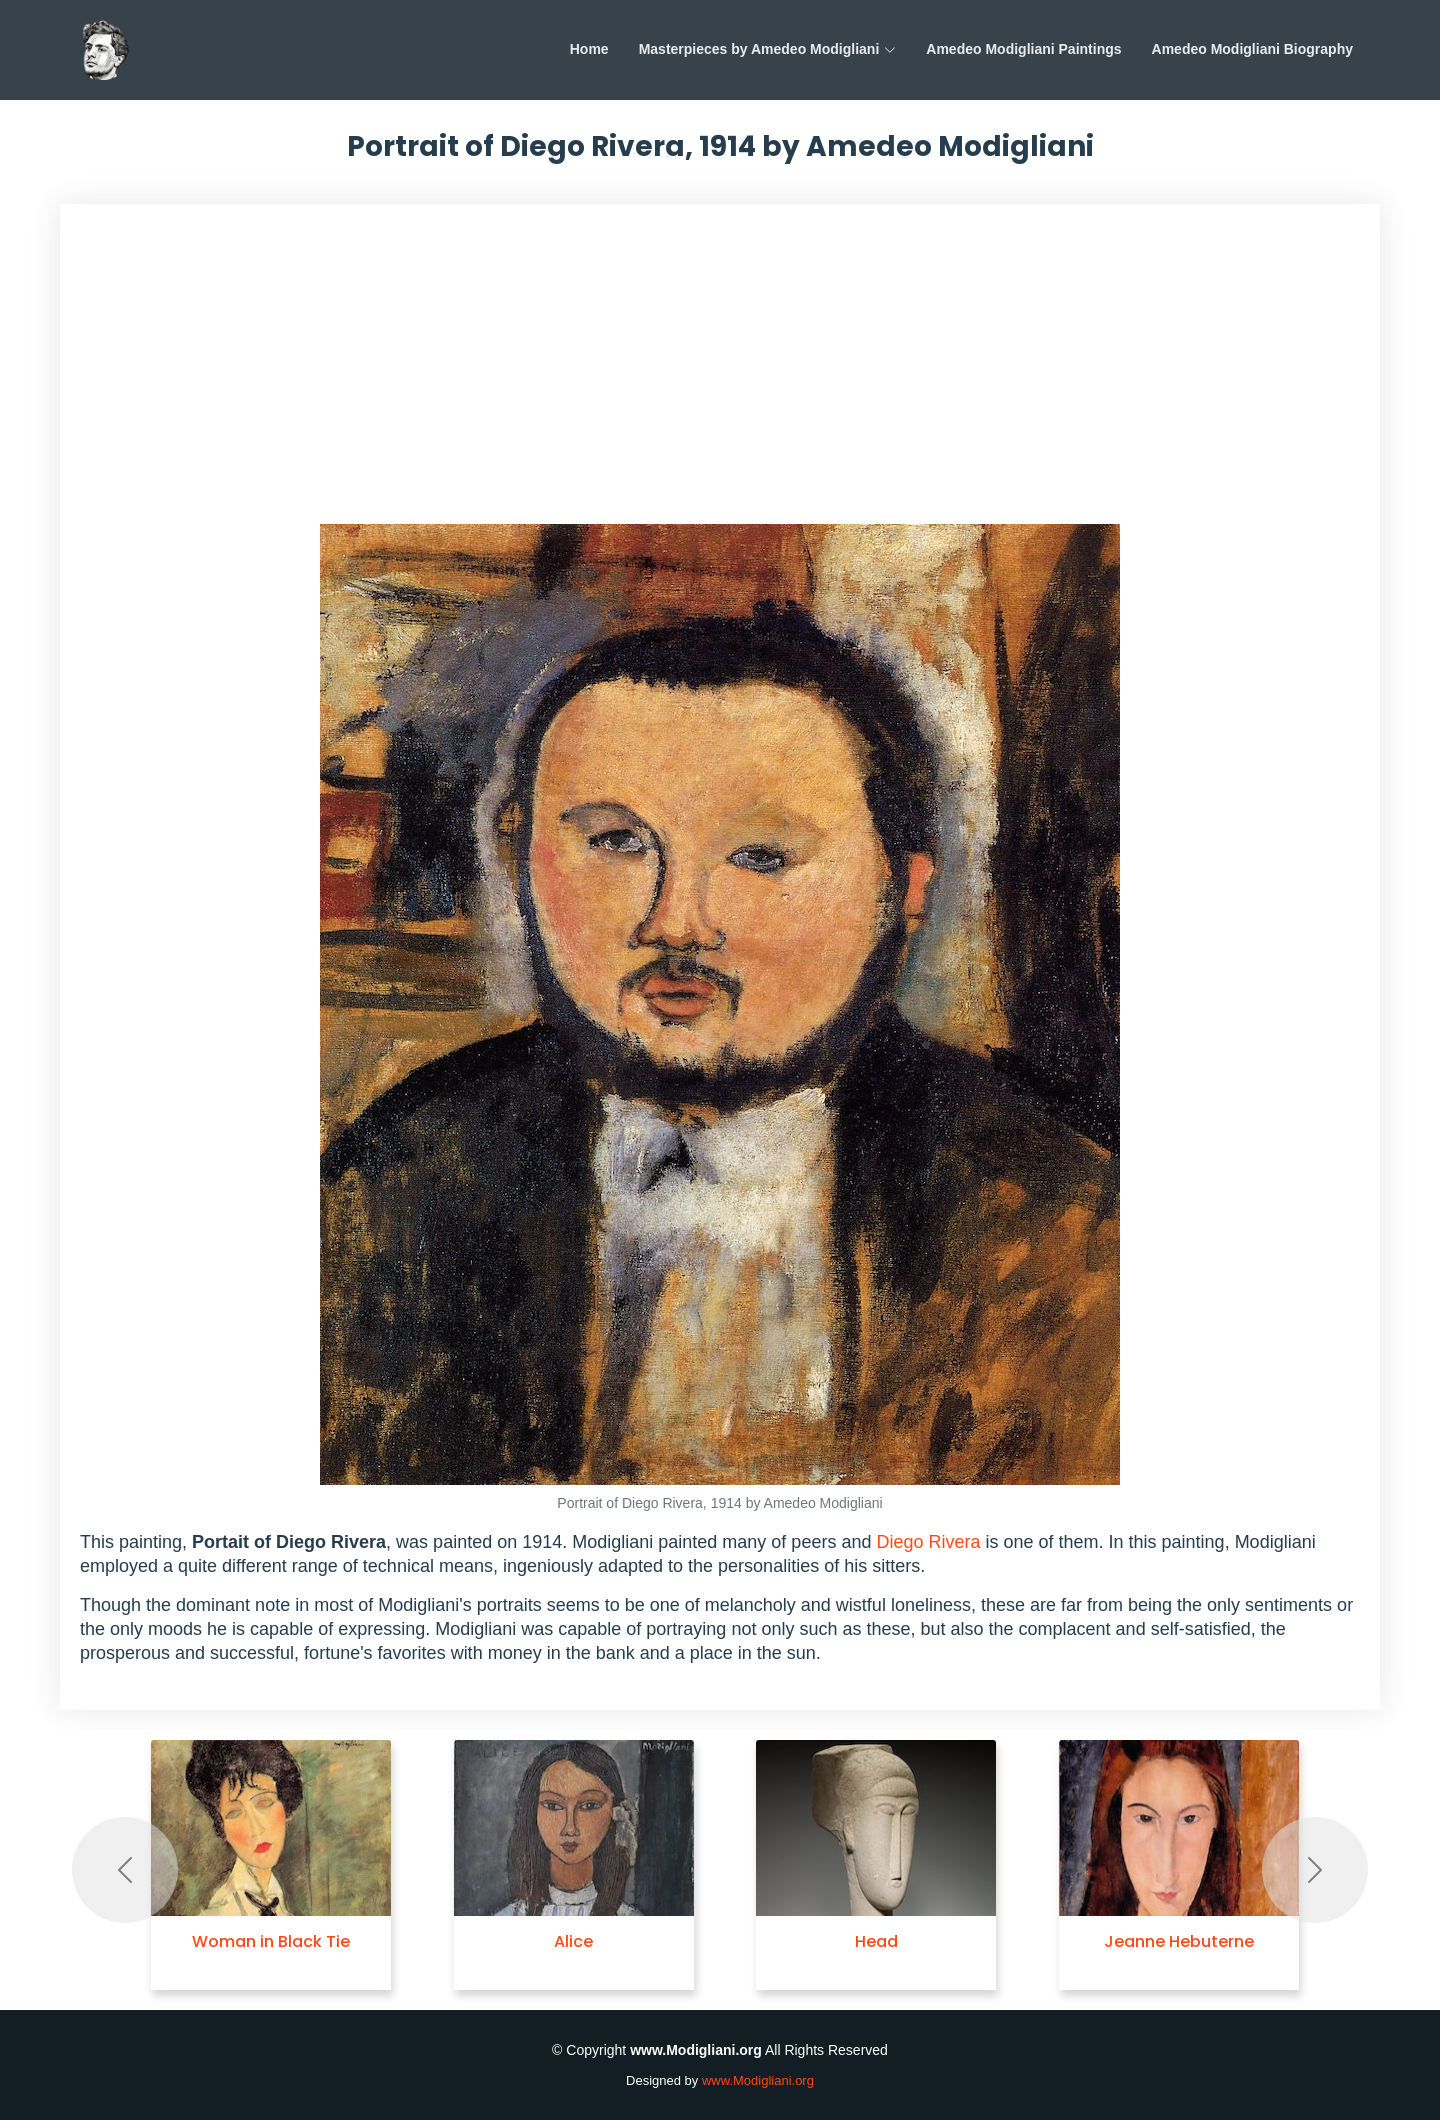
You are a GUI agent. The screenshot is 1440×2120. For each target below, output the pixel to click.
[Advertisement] (720, 374)
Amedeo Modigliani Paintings (1023, 49)
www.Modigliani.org (758, 2080)
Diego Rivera (928, 1542)
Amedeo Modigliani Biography (1252, 49)
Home (589, 49)
